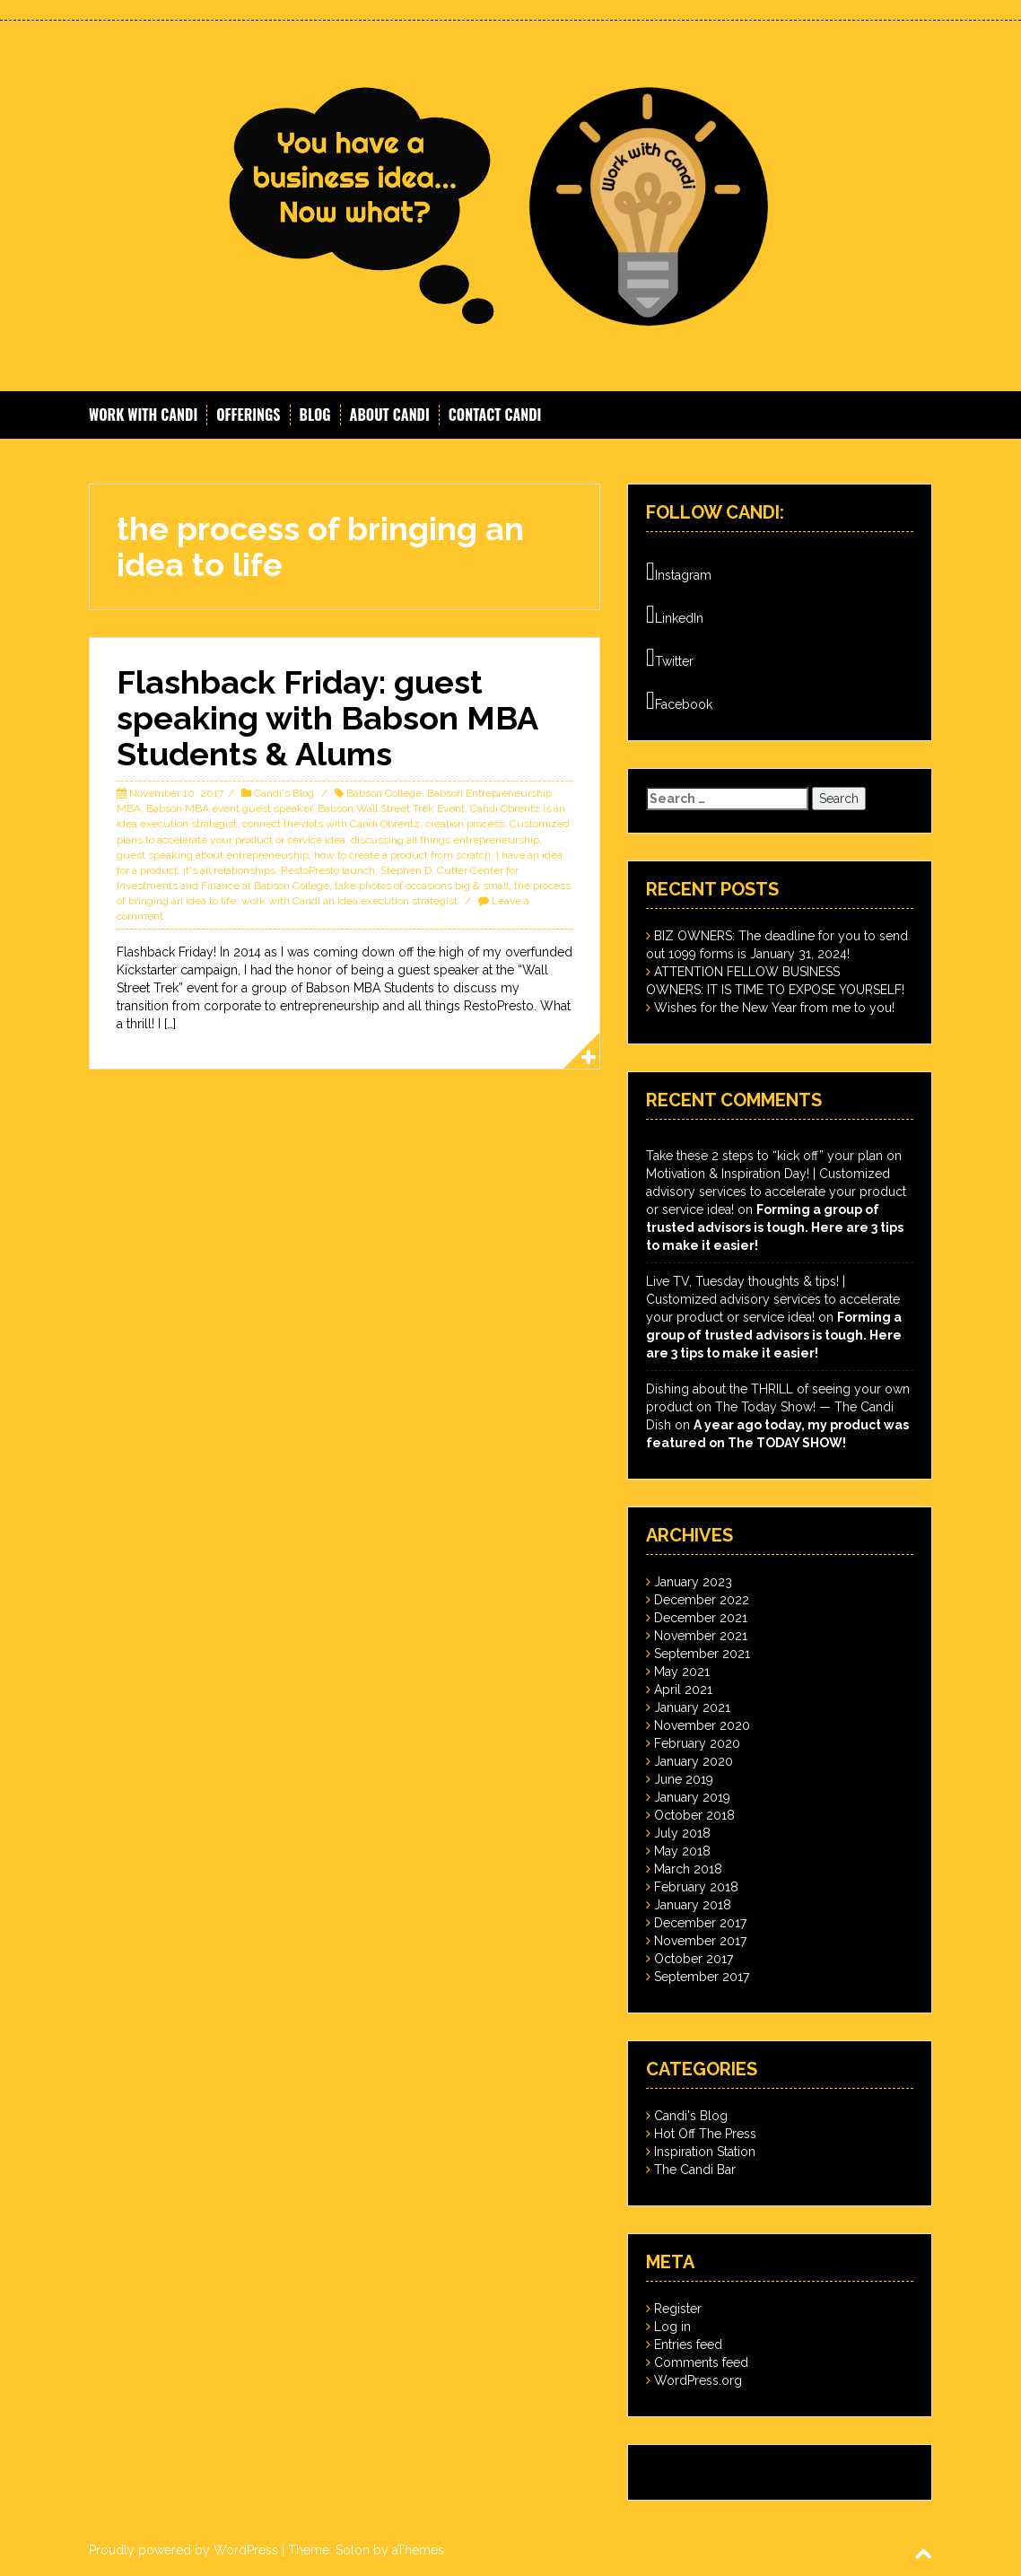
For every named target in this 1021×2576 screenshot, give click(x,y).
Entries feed (688, 2344)
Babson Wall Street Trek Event (391, 808)
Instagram (678, 571)
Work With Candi (143, 415)
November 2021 (700, 1636)
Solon (353, 2550)
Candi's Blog (284, 793)
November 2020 (702, 1725)
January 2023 (693, 1582)
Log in (672, 2326)
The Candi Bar (695, 2169)
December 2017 (700, 1923)
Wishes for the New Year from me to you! (774, 1007)
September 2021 (702, 1653)
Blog (315, 415)
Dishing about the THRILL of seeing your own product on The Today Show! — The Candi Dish (778, 1407)
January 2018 (692, 1905)
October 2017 (693, 1959)
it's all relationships (229, 870)
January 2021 (692, 1707)
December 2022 (701, 1600)
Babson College (384, 793)
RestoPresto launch (328, 870)
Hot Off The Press (705, 2133)
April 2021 (683, 1689)
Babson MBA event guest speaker (229, 808)
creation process (464, 823)
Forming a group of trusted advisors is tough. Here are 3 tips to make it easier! (774, 1227)
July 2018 (682, 1833)
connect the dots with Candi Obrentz (331, 823)
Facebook (679, 700)
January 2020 (693, 1761)
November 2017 (700, 1941)
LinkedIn (674, 614)
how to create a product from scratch (402, 855)
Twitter (670, 657)
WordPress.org (698, 2380)
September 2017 (701, 1976)
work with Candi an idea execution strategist (349, 901)
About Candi (390, 415)
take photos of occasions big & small (422, 885)
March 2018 (688, 1869)
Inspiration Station (704, 2151)
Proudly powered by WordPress (183, 2550)
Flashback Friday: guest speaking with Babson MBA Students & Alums (327, 717)
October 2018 (694, 1815)
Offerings (248, 415)
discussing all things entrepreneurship (445, 840)
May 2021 (682, 1671)
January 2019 (692, 1797)
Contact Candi (495, 415)
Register (678, 2308)
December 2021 (700, 1618)
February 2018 (696, 1887)
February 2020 (697, 1743)
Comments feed (701, 2362)
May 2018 (682, 1851)
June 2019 (683, 1779)
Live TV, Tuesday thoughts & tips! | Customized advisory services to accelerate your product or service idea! (773, 1299)
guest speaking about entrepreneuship (213, 855)
